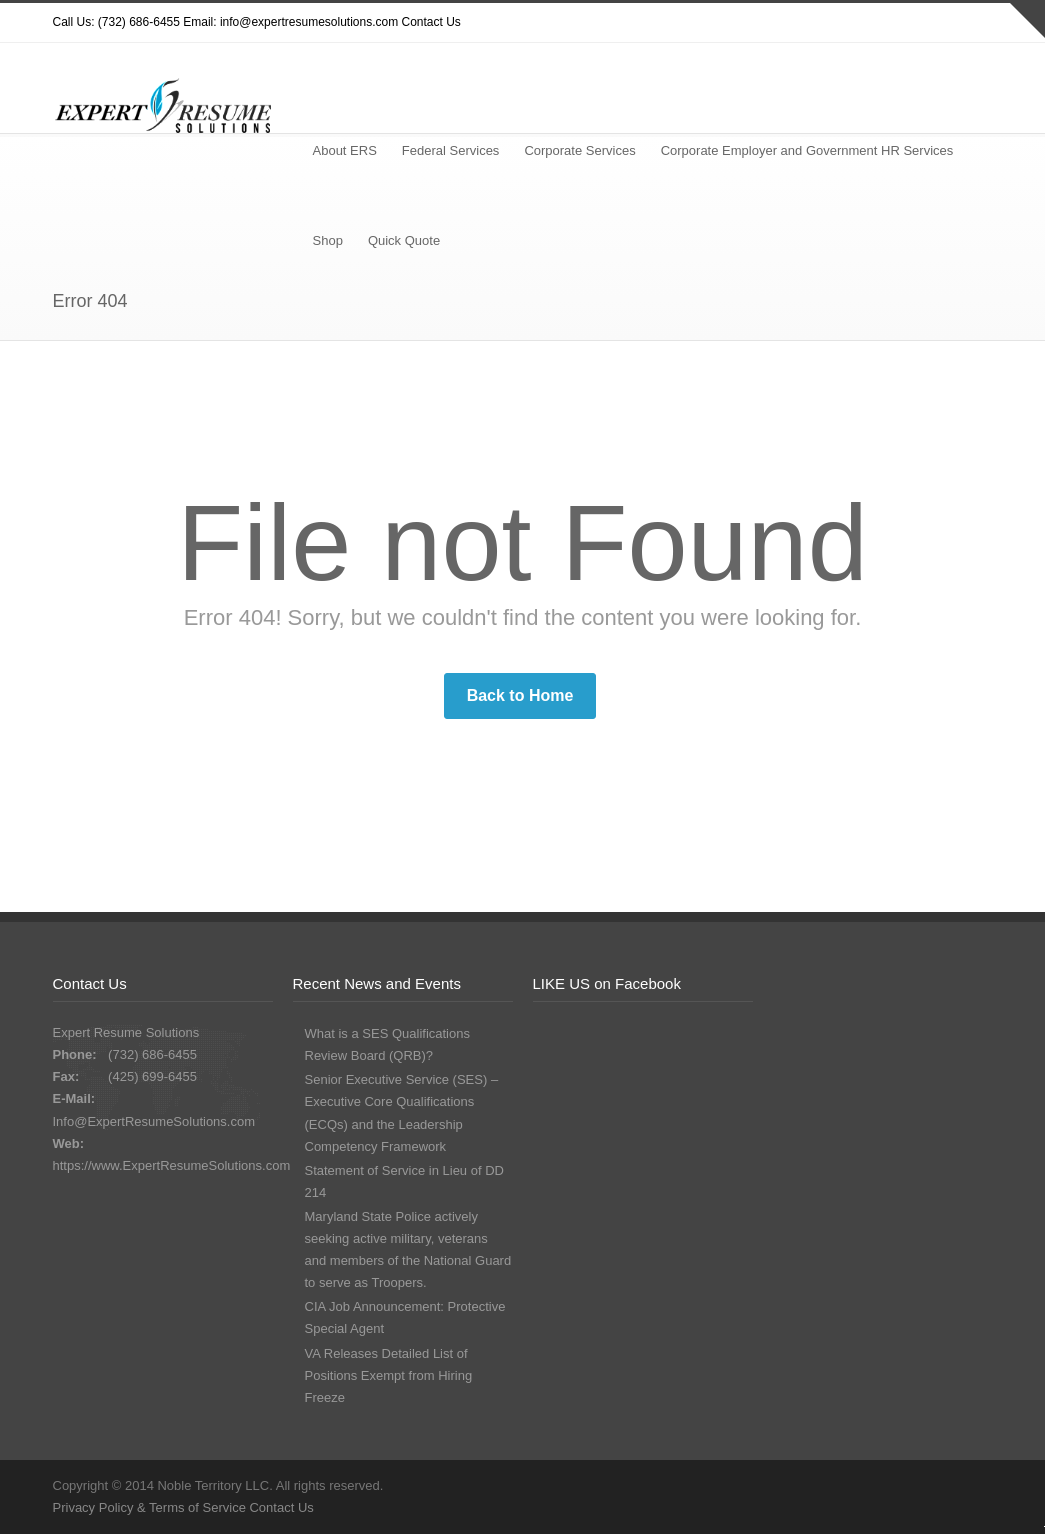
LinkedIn (973, 23)
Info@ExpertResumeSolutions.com (154, 1121)
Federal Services (451, 150)
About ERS (345, 150)
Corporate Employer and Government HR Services (807, 150)
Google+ (933, 23)
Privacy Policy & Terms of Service (151, 1507)
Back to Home (520, 695)
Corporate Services (579, 150)
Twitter (813, 23)
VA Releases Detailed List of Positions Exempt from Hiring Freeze (389, 1375)
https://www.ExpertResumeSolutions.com (172, 1165)
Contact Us (431, 22)
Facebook (893, 23)
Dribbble (853, 23)
